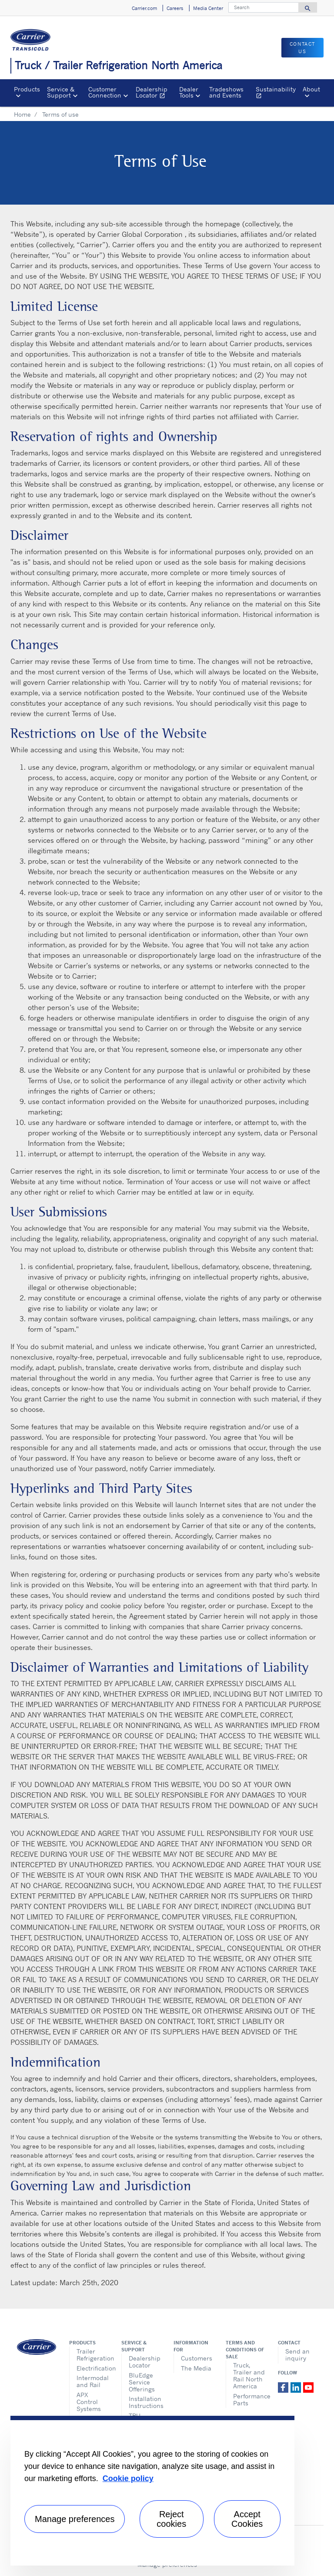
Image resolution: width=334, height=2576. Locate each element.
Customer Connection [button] (104, 92)
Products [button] (27, 89)
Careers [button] (175, 8)
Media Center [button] (208, 8)
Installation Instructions (144, 2402)
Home (22, 114)
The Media (196, 2368)
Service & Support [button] (60, 92)
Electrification (92, 2368)
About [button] (311, 89)
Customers (196, 2358)
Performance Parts (249, 2399)
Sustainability (277, 93)
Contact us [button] (302, 47)
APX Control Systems (89, 2401)
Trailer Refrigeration (92, 2354)
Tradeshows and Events (226, 92)
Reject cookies (171, 2519)
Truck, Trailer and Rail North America (249, 2375)
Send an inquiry (297, 2354)
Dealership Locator (155, 93)
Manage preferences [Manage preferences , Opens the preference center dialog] (74, 2519)
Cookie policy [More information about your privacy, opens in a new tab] (128, 2478)
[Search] (263, 7)
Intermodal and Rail (92, 2381)
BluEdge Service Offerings (142, 2382)
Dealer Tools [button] (188, 92)
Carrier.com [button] (144, 8)
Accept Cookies (247, 2519)
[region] (152, 2491)
